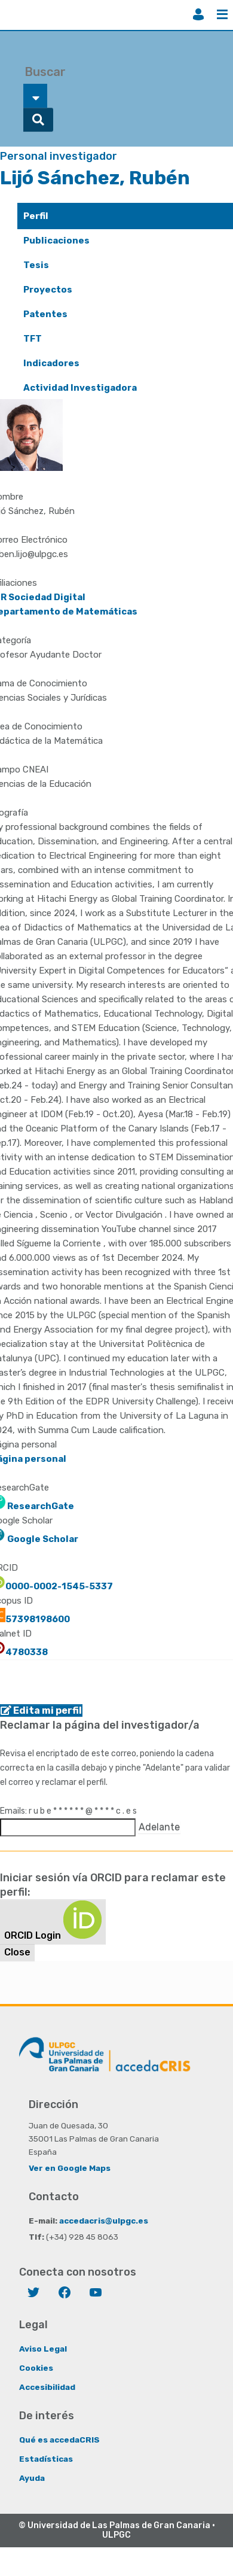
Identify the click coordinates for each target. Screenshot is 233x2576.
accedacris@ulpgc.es (103, 2220)
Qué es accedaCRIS (59, 2439)
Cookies (36, 2368)
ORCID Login (53, 1920)
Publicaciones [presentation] (56, 240)
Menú (222, 14)
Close (17, 1952)
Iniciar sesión (198, 14)
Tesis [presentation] (36, 265)
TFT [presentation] (32, 338)
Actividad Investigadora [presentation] (80, 387)
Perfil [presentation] (35, 216)
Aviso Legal (43, 2348)
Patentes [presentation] (45, 314)
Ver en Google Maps (70, 2168)
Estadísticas (46, 2459)
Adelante (159, 1827)
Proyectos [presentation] (47, 289)
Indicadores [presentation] (51, 363)
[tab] (125, 216)
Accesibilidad (47, 2387)
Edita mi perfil (41, 1710)
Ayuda (32, 2478)
